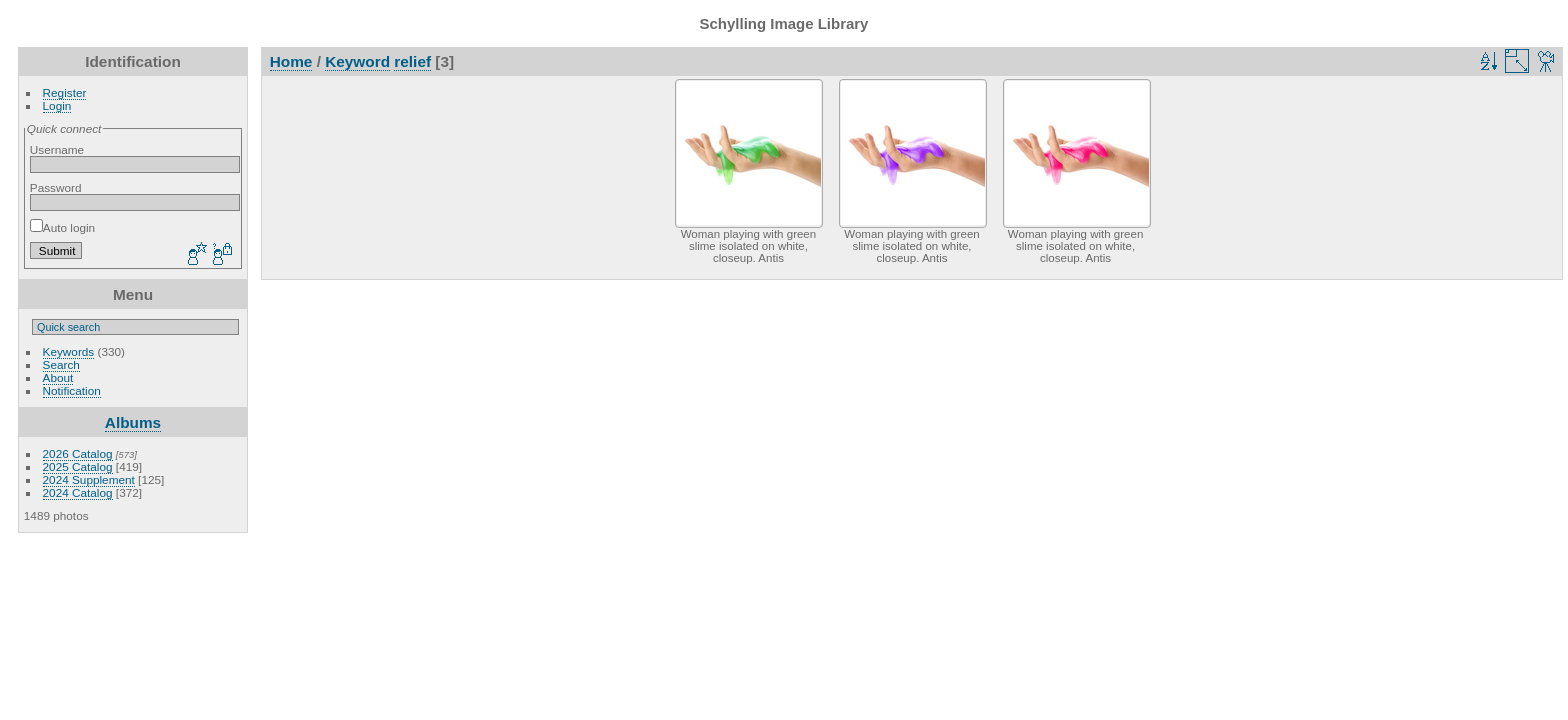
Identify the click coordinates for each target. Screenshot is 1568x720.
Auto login (62, 227)
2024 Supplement (89, 479)
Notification (72, 390)
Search (61, 364)
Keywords (69, 351)
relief (412, 61)
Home (291, 61)
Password (56, 187)
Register (65, 92)
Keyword (357, 61)
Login (57, 105)
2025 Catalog (78, 466)
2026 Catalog (78, 453)
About (58, 377)
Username (57, 149)
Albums (133, 422)
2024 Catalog (78, 492)
